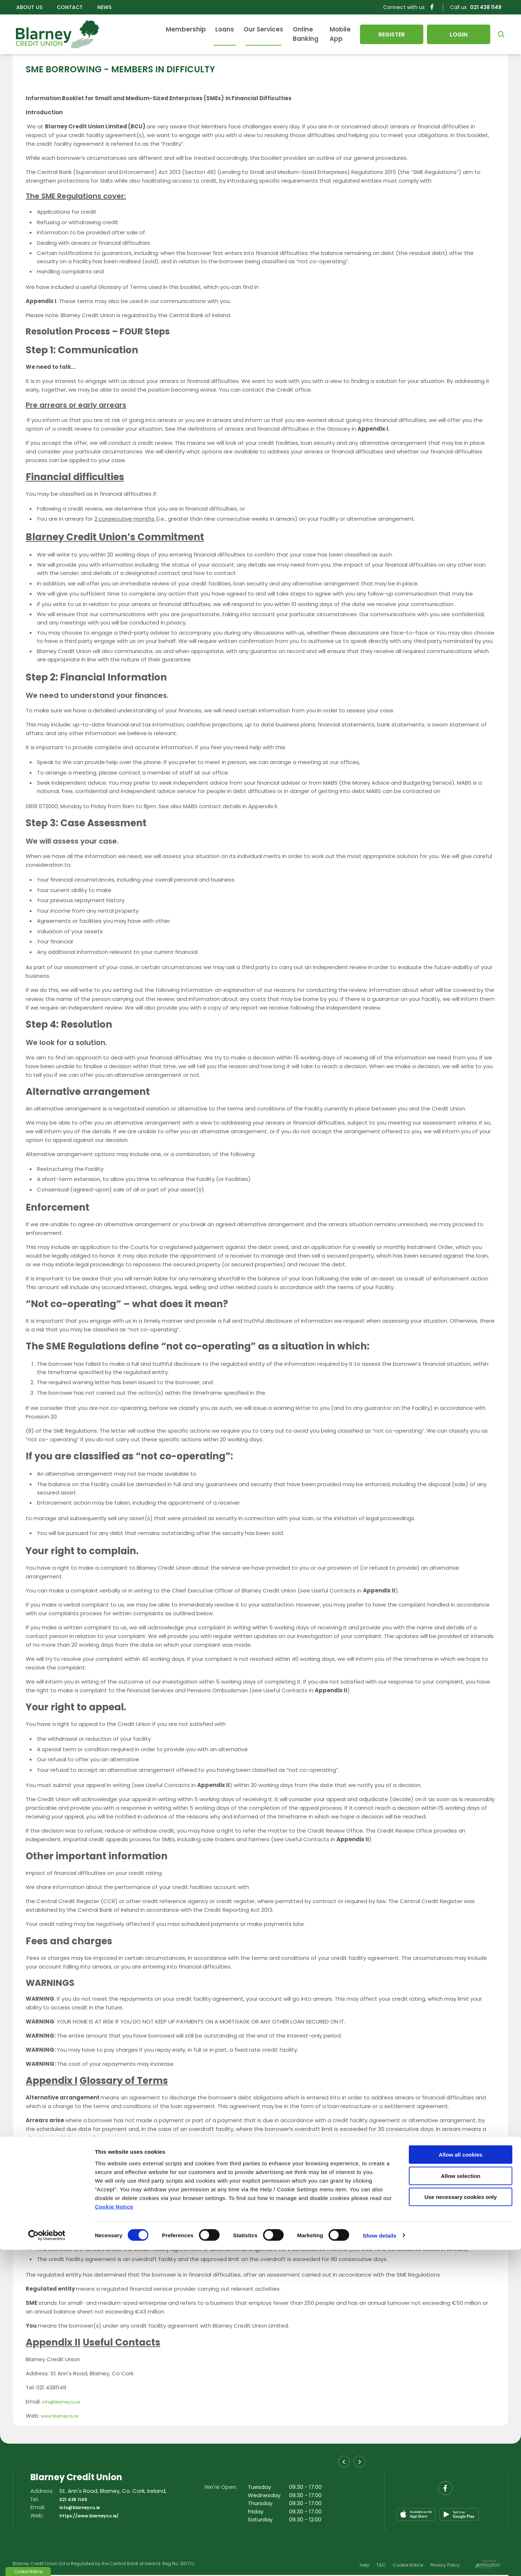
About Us (29, 7)
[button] (499, 34)
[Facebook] (432, 7)
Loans (188, 34)
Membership (150, 34)
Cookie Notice (114, 2532)
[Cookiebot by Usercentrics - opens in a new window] (47, 2561)
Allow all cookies (461, 2481)
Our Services (227, 34)
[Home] (54, 34)
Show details (380, 2562)
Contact (70, 7)
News (104, 7)
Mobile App (331, 34)
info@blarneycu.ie (66, 2401)
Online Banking (280, 34)
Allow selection (460, 2502)
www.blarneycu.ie (64, 2415)
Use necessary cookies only (460, 2523)
